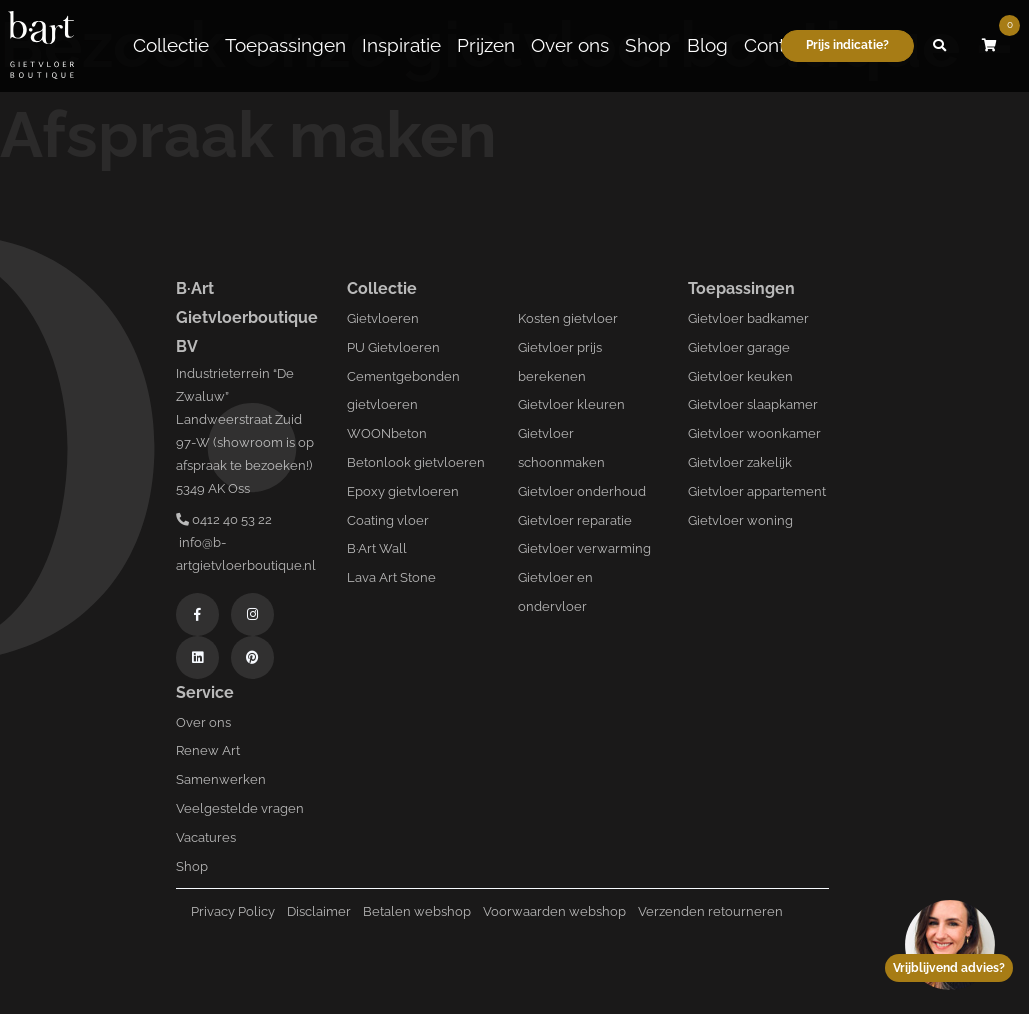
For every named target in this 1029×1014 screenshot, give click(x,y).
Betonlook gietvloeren (416, 462)
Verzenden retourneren (710, 911)
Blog (707, 43)
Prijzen (486, 43)
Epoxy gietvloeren (403, 491)
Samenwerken (221, 779)
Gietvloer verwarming (584, 548)
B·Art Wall (377, 548)
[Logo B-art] (41, 43)
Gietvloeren (383, 318)
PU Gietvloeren (393, 347)
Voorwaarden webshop (554, 911)
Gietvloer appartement (757, 491)
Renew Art (208, 750)
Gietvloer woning (740, 520)
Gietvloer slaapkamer (753, 404)
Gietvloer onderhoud (582, 491)
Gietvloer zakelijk (740, 462)
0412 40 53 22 (224, 519)
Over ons (570, 43)
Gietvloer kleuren (571, 404)
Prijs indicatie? (847, 42)
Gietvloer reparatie (575, 520)
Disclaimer (319, 911)
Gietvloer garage (739, 347)
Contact (777, 43)
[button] (939, 43)
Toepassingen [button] (285, 43)
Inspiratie (401, 43)
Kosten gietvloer (568, 318)
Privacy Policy (233, 911)
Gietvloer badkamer (748, 318)
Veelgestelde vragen (240, 808)
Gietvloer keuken (740, 376)
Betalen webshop (417, 911)
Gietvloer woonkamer (754, 433)
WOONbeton (387, 433)
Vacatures (206, 837)
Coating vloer (388, 520)
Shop (648, 43)
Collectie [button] (171, 43)
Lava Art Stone (391, 577)
